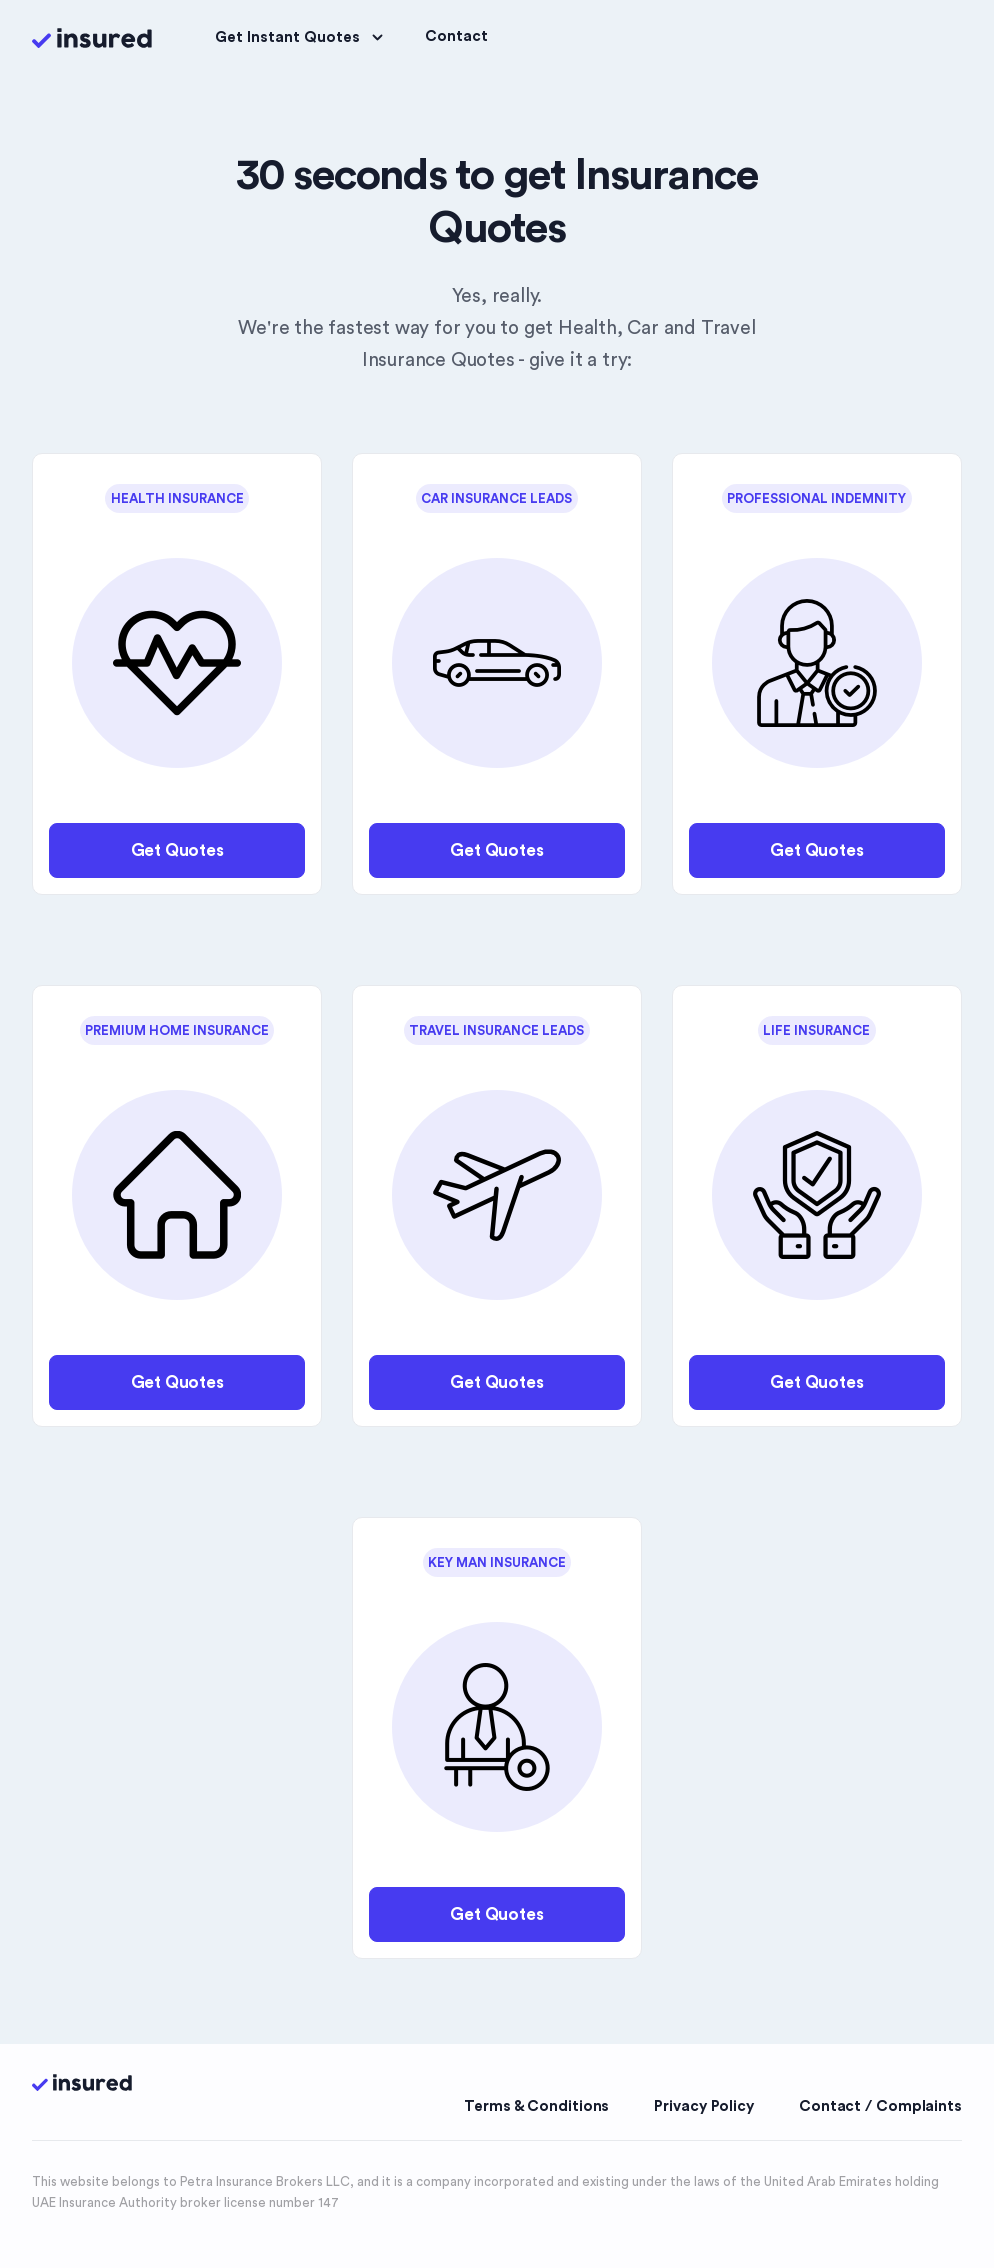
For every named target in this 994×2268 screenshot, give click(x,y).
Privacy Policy (704, 2106)
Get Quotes (177, 850)
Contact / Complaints (880, 2106)
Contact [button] (456, 36)
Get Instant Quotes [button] (302, 38)
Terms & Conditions (536, 2106)
